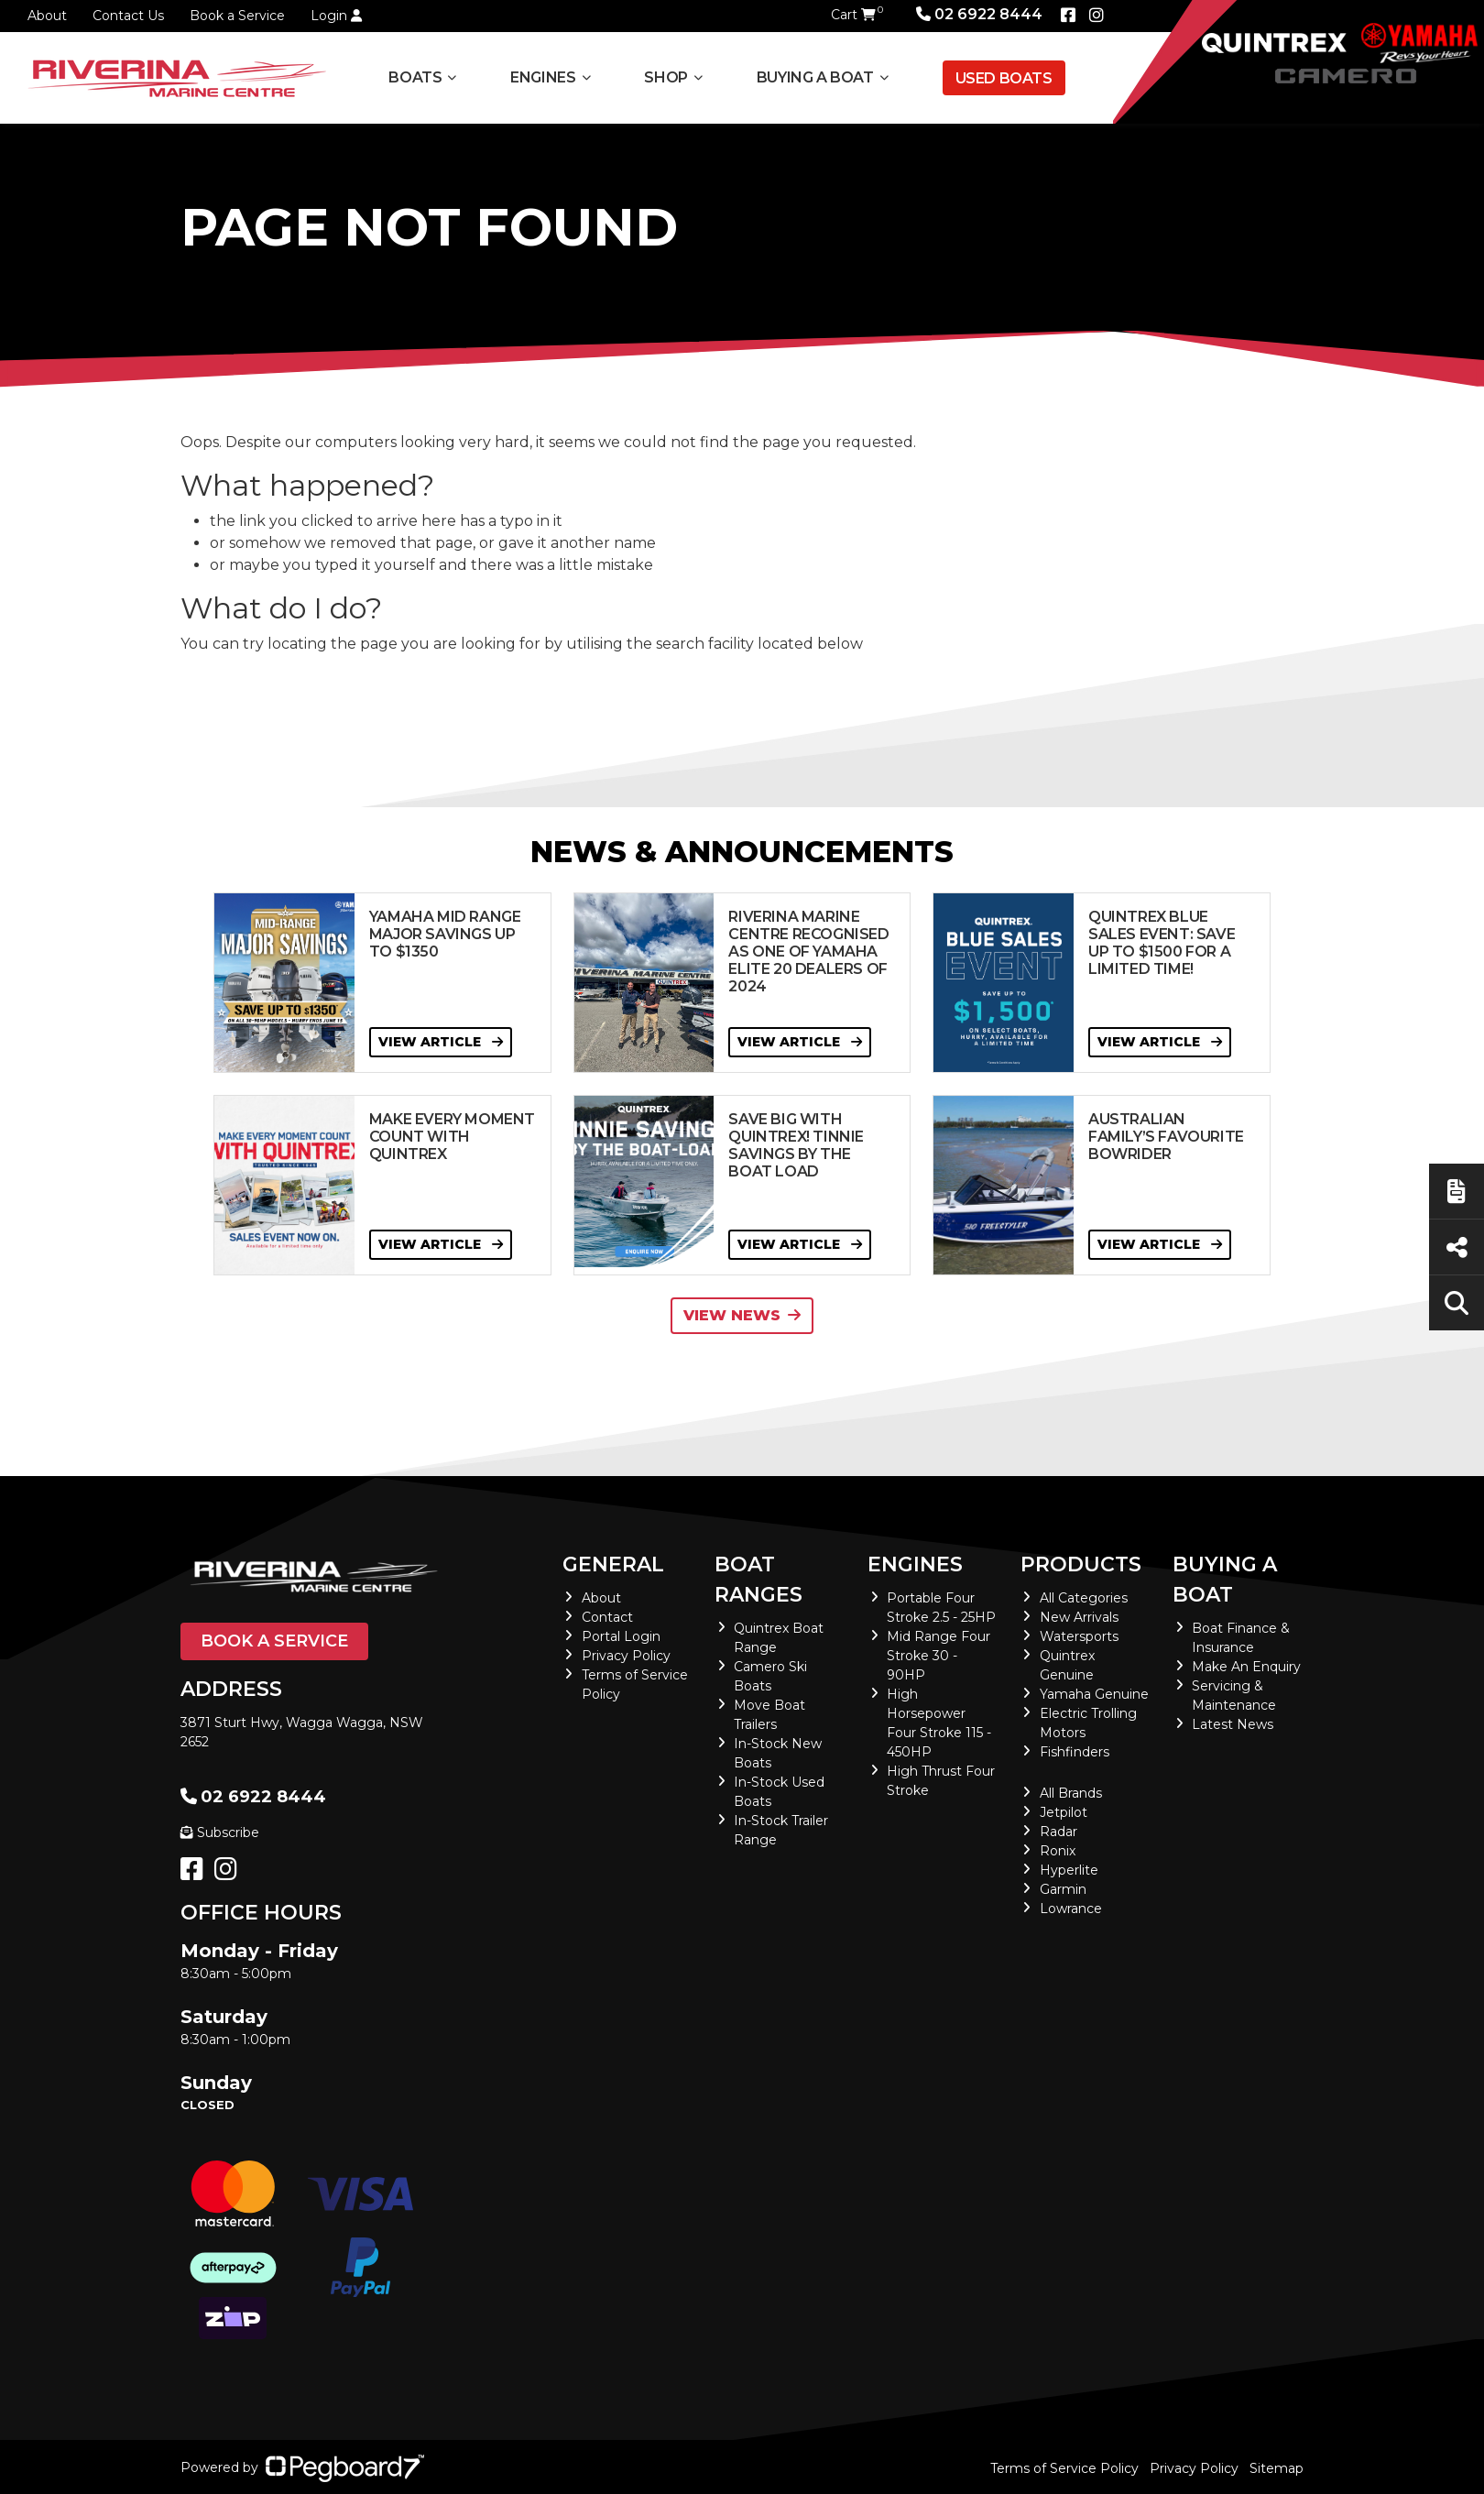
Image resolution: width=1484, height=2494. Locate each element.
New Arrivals (1079, 1617)
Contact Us (128, 15)
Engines (542, 77)
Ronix (1057, 1851)
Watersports (1079, 1636)
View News (742, 1315)
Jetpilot (1063, 1812)
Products (1080, 1564)
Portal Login (621, 1636)
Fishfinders (1074, 1752)
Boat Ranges (758, 1579)
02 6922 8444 (979, 14)
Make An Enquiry (1246, 1666)
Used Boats (1004, 78)
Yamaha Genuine (1094, 1694)
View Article (440, 1042)
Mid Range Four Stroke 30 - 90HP (938, 1655)
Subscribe (219, 1832)
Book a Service (237, 15)
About (47, 15)
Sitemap (1276, 2468)
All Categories (1084, 1598)
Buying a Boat (815, 77)
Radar (1058, 1831)
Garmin (1063, 1889)
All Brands (1071, 1793)
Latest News (1232, 1724)
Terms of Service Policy (1064, 2468)
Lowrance (1071, 1908)
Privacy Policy (626, 1655)
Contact (607, 1617)
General (613, 1564)
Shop (665, 77)
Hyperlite (1069, 1870)
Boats (415, 77)
